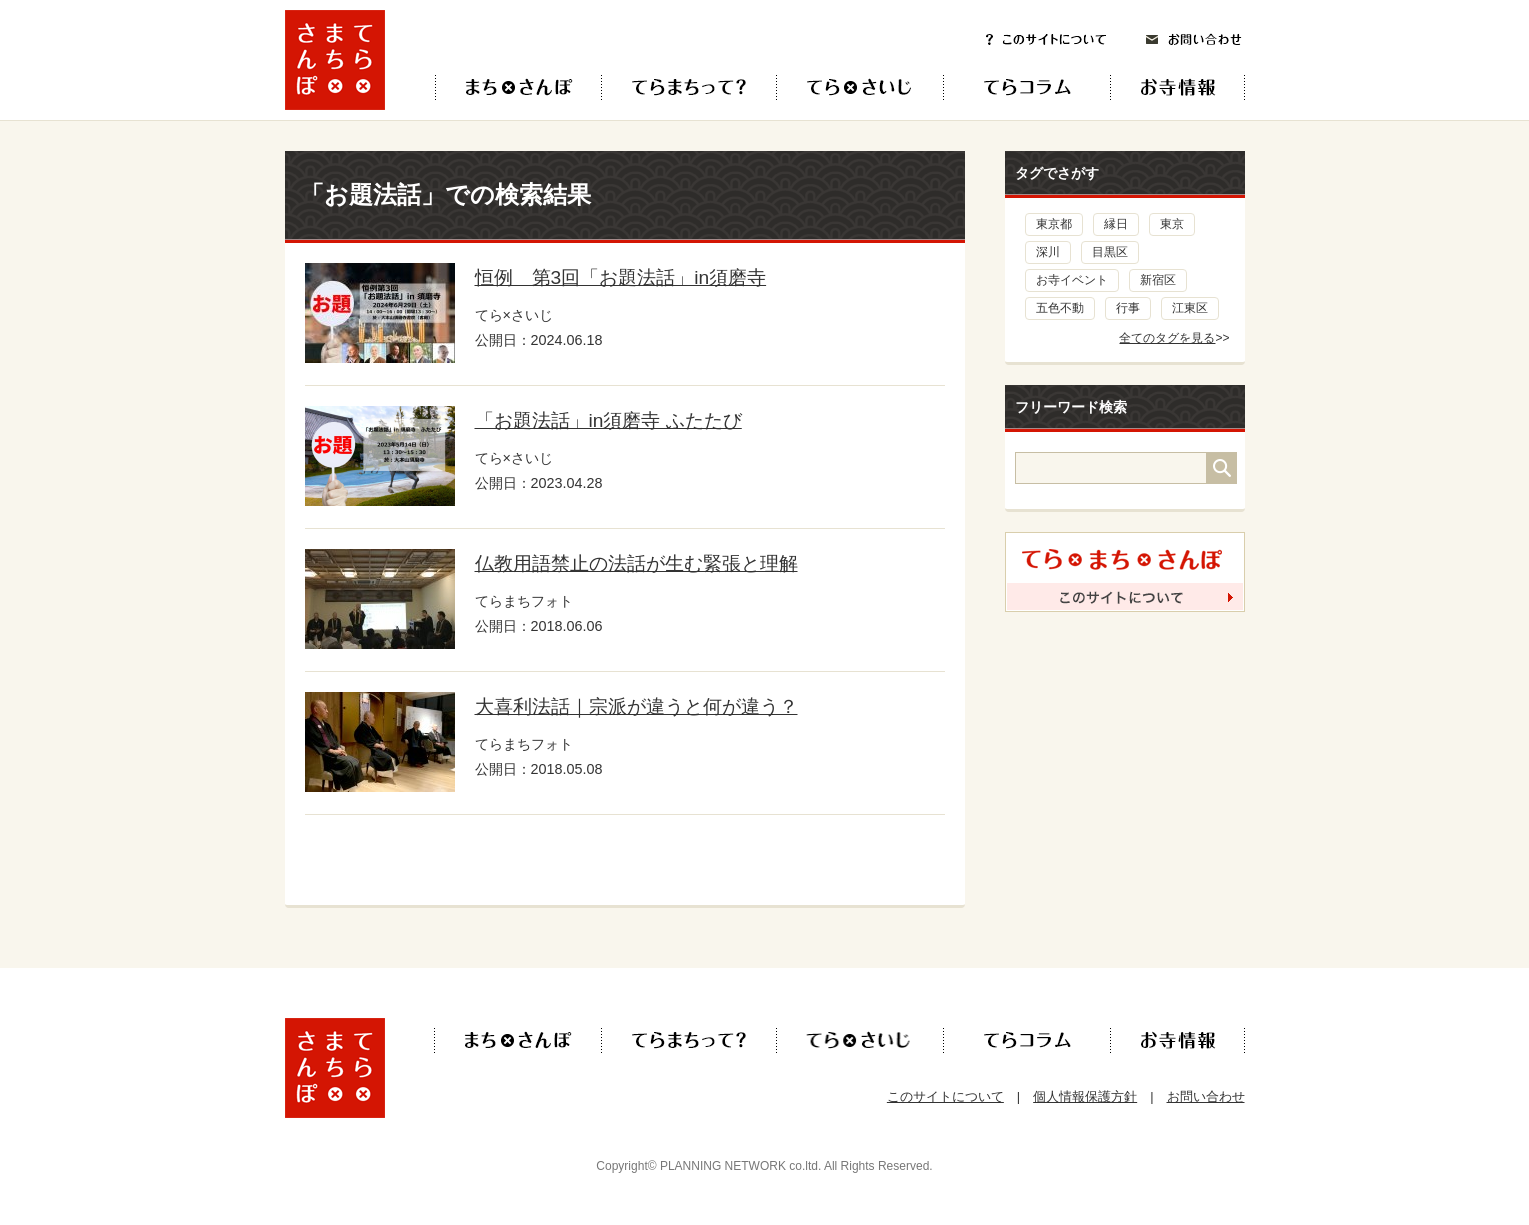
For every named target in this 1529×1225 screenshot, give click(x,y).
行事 (1128, 308)
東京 (1172, 224)
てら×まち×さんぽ (518, 87)
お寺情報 (1194, 87)
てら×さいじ (859, 87)
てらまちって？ (688, 87)
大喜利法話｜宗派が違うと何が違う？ (636, 706)
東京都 (1054, 224)
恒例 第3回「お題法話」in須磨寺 (621, 277)
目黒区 (1110, 252)
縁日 (1116, 224)
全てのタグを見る (1167, 338)
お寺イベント (1072, 280)
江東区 (1190, 308)
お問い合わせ (1194, 39)
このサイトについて (1046, 39)
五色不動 (1060, 308)
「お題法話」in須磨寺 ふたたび (608, 420)
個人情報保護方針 (1085, 1096)
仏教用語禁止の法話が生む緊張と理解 (636, 563)
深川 (1048, 252)
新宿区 (1158, 280)
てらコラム (1010, 87)
